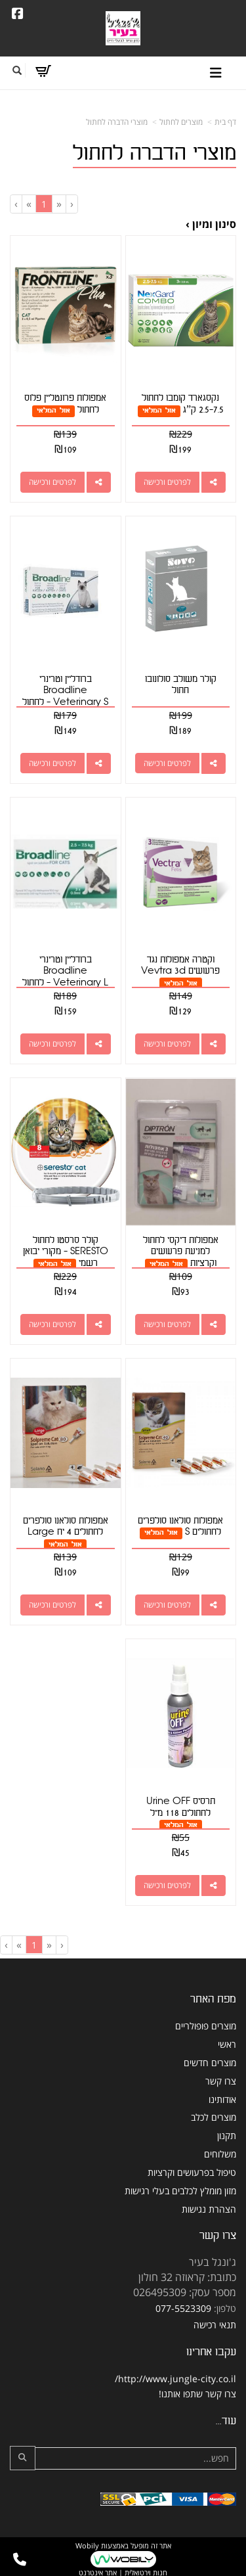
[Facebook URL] (18, 14)
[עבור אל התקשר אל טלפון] (19, 2559)
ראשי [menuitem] (227, 2044)
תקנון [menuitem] (226, 2135)
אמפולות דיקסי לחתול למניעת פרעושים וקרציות (180, 1251)
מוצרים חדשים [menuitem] (210, 2062)
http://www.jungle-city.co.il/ (175, 2378)
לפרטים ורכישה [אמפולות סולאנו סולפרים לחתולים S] (167, 1604)
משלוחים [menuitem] (220, 2154)
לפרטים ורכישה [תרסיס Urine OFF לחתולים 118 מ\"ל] (167, 1885)
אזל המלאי (159, 410)
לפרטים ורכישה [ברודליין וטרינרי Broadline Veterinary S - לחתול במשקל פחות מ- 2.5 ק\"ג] (52, 763)
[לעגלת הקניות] (43, 71)
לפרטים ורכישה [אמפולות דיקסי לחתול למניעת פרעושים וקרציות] (167, 1324)
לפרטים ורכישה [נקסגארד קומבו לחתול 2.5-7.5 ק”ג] (167, 481)
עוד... (226, 2421)
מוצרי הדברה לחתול (117, 121)
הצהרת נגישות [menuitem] (209, 2209)
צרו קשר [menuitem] (220, 2081)
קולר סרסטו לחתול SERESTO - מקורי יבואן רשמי (65, 1251)
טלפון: (225, 2308)
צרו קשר (217, 2235)
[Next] (28, 204)
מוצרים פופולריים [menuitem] (205, 2026)
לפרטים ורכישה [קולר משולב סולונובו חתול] (167, 763)
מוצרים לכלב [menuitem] (213, 2117)
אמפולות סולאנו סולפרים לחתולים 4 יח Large (65, 1526)
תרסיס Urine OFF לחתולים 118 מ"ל (180, 1807)
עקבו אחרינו (211, 2352)
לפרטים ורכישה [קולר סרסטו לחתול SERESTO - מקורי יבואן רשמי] (52, 1324)
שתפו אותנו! (181, 2393)
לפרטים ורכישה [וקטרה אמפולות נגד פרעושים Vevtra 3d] (167, 1043)
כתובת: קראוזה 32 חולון (187, 2277)
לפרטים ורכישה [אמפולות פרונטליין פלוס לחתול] (52, 481)
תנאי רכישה (215, 2324)
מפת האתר (213, 1999)
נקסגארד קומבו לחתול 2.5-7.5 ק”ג (183, 403)
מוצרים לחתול (181, 121)
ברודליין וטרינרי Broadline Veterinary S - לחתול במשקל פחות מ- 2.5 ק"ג (65, 696)
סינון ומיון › (211, 224)
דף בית (225, 121)
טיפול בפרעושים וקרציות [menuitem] (192, 2172)
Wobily (87, 2545)
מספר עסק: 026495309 (184, 2292)
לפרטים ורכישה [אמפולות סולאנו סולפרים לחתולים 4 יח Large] (52, 1604)
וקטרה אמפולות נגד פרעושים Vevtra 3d (180, 965)
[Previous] (59, 204)
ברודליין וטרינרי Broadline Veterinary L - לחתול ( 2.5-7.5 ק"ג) (65, 977)
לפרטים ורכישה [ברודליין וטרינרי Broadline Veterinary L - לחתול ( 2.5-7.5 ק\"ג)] (52, 1043)
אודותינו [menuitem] (222, 2099)
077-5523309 (183, 2308)
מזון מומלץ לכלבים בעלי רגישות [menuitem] (180, 2190)
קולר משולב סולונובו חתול (180, 684)
